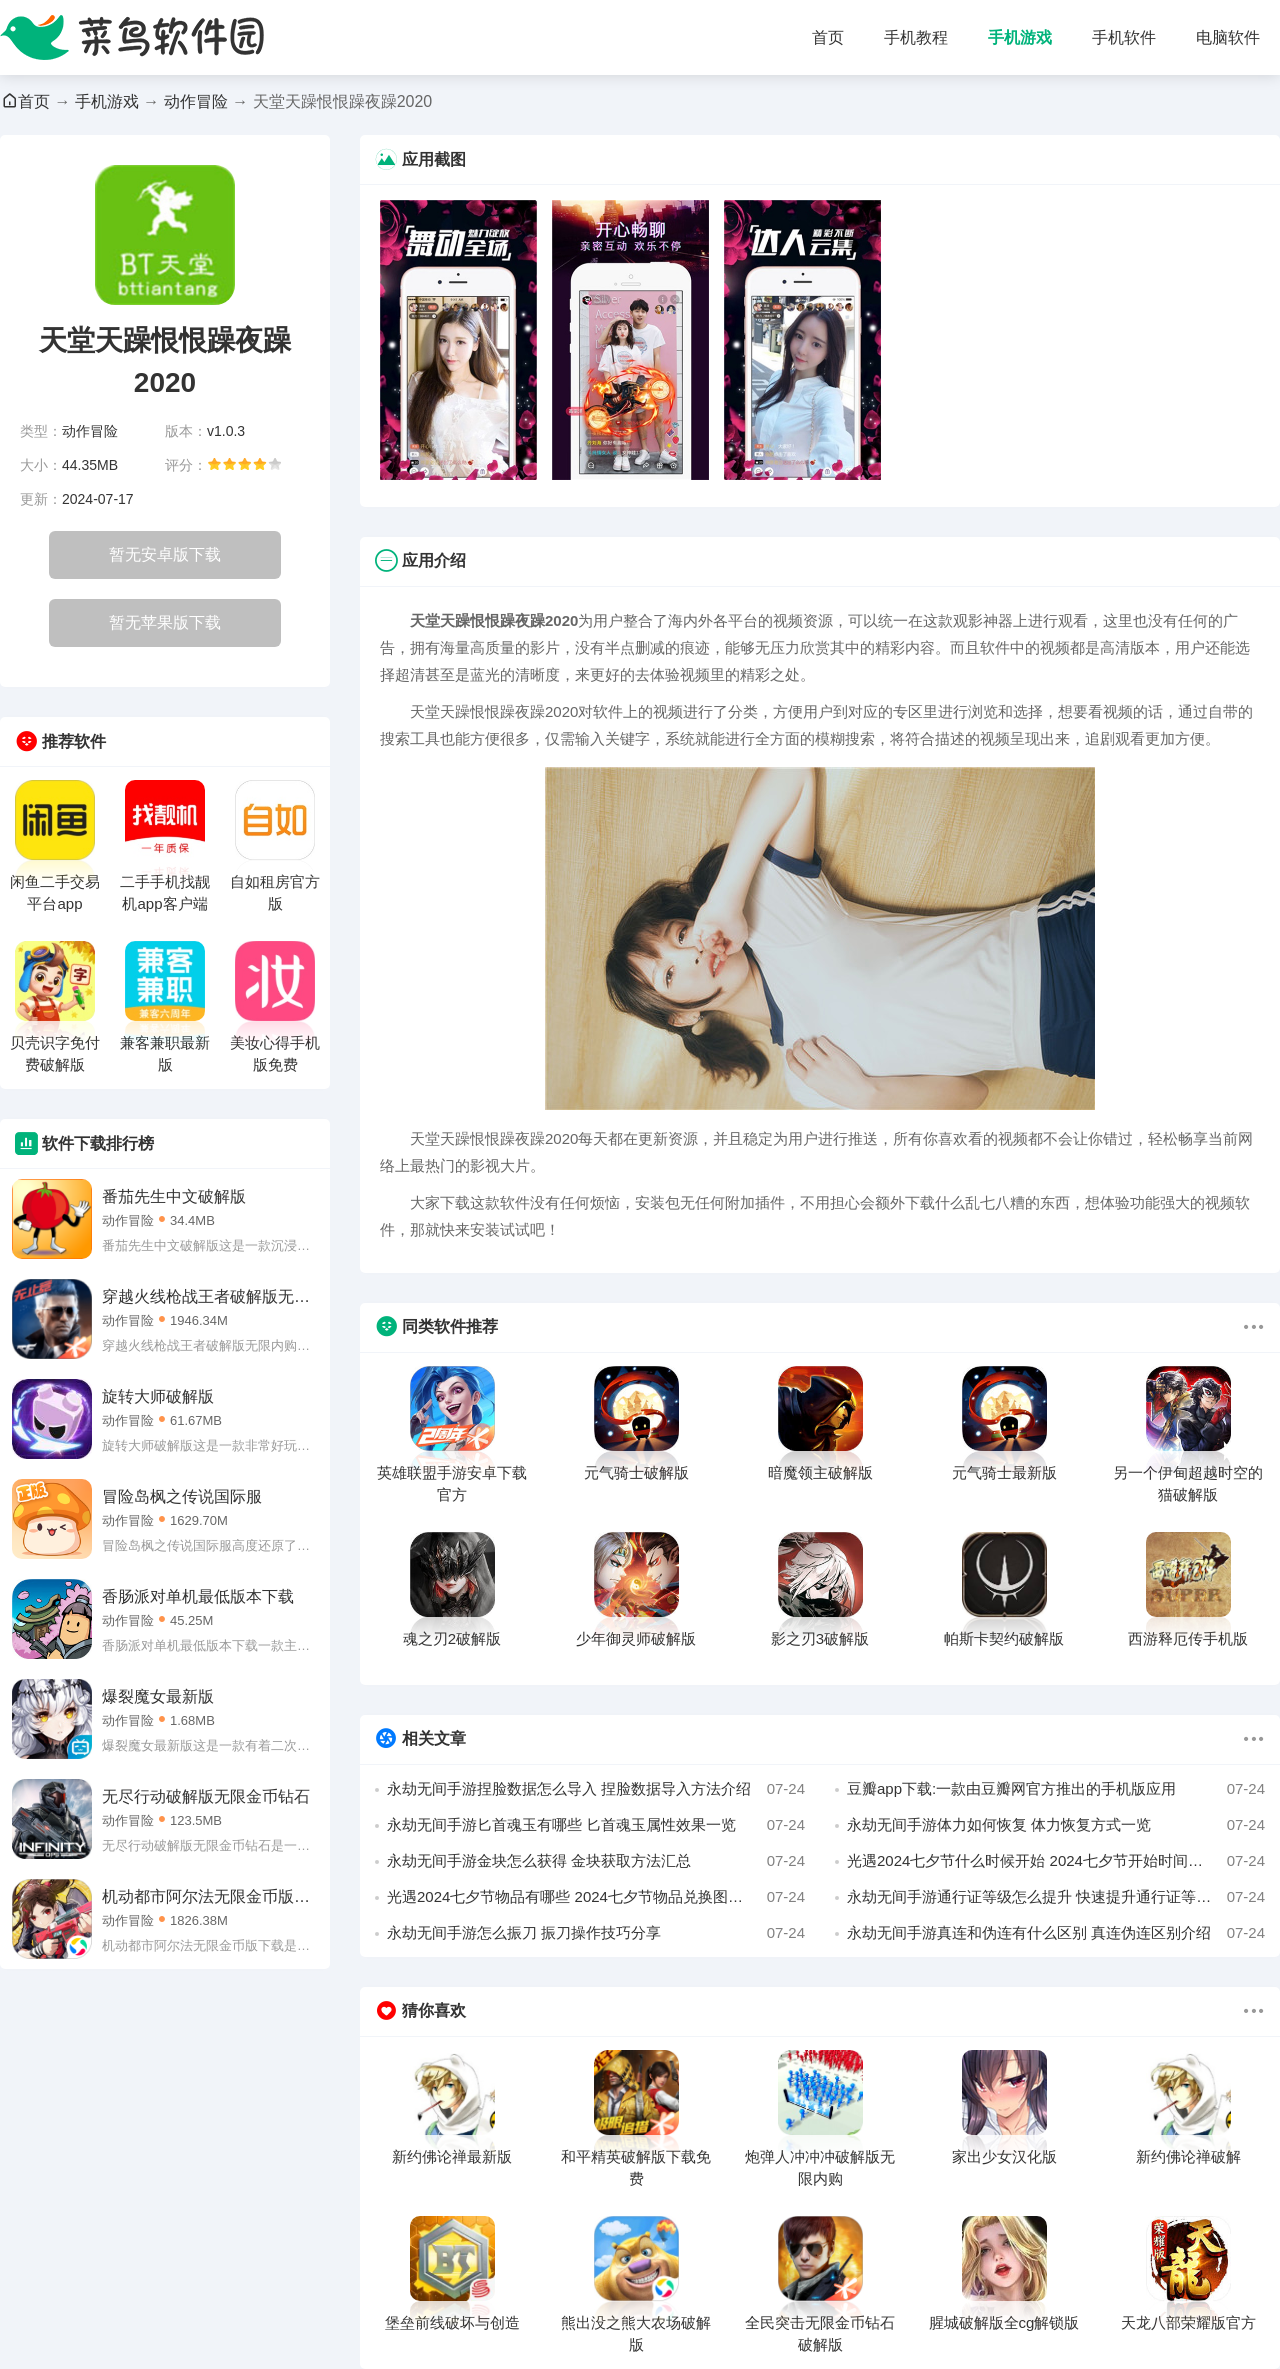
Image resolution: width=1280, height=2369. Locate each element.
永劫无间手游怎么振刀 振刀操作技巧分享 (596, 1933)
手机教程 (916, 37)
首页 (828, 37)
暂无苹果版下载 (165, 622)
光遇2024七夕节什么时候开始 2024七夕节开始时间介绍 (1056, 1861)
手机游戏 (1020, 37)
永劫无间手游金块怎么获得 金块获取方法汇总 (596, 1861)
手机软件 (1124, 37)
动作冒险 (196, 101)
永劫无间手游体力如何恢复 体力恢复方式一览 (1056, 1825)
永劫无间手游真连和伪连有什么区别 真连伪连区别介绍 (1056, 1933)
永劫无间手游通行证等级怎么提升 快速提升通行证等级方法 (1056, 1897)
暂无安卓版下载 (165, 554)
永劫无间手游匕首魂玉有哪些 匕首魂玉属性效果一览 (596, 1825)
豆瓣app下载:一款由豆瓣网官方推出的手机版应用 (1056, 1789)
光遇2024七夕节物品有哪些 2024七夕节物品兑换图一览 (596, 1897)
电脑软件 (1228, 37)
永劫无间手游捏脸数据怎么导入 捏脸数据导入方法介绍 (596, 1789)
